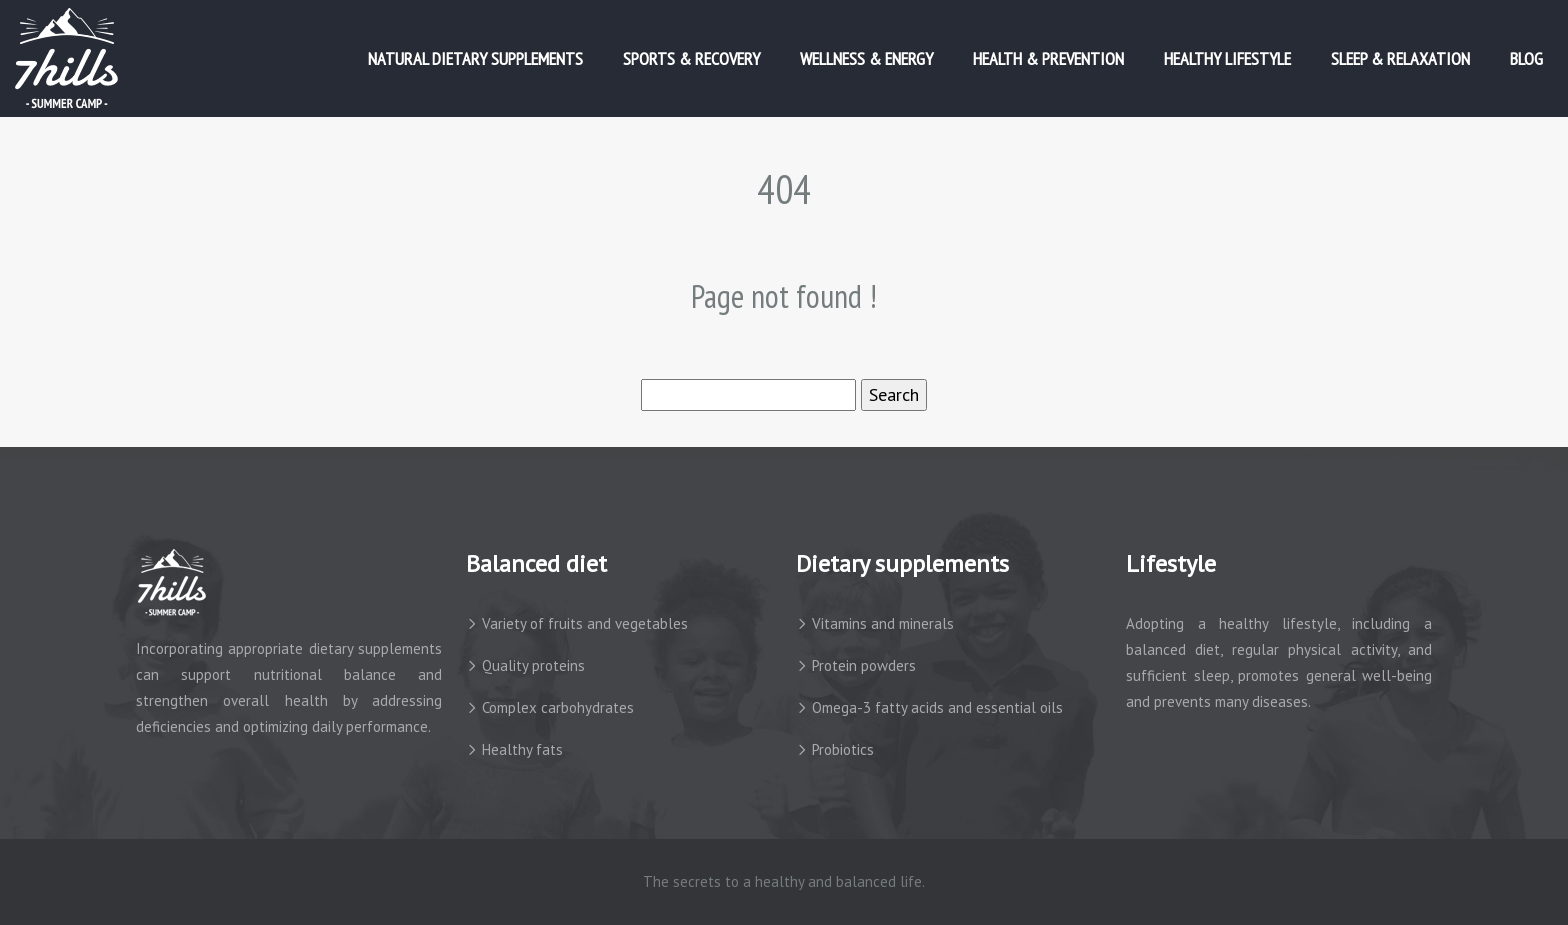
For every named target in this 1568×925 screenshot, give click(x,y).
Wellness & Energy (866, 58)
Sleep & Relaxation (1400, 58)
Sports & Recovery (691, 58)
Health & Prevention (1048, 58)
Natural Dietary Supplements (475, 58)
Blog (1526, 58)
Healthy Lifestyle (1227, 58)
